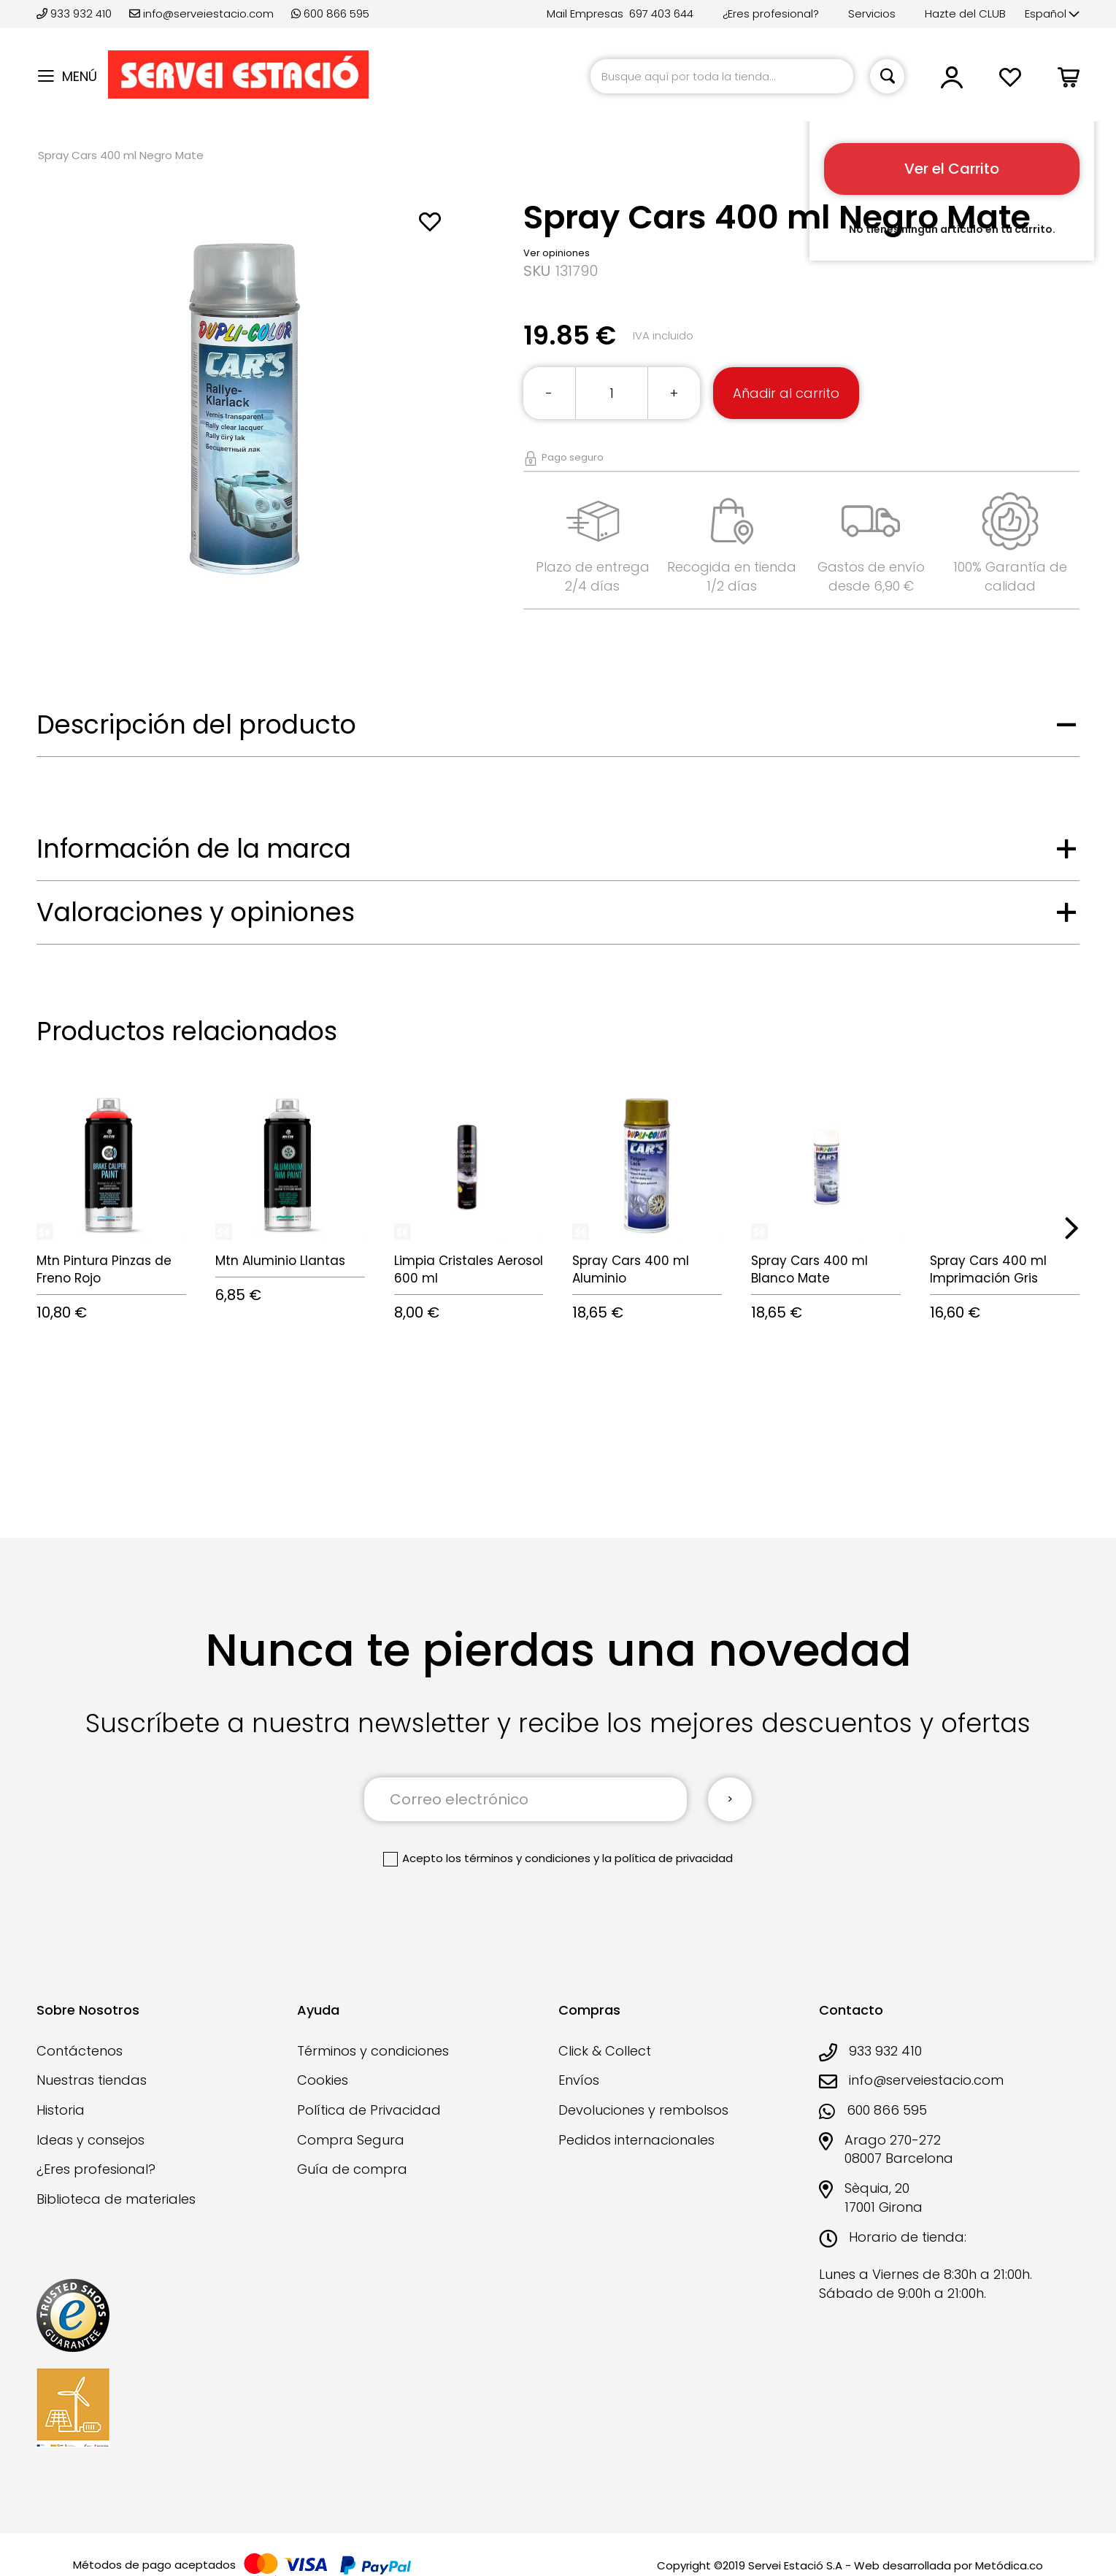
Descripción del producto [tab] (196, 724)
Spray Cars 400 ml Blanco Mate (809, 1269)
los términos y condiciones (518, 1858)
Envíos (578, 2080)
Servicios (872, 13)
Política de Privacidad (369, 2110)
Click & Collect (604, 2051)
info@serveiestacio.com (201, 13)
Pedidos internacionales (636, 2140)
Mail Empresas (585, 13)
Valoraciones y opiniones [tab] (195, 912)
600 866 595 (330, 13)
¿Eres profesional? (771, 13)
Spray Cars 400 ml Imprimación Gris (988, 1269)
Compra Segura (350, 2140)
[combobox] (721, 76)
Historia (60, 2110)
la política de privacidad (667, 1858)
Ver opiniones (556, 253)
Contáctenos (79, 2051)
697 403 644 (661, 13)
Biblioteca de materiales (116, 2199)
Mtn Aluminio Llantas (280, 1260)
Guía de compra (352, 2169)
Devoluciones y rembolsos (643, 2110)
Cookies (322, 2080)
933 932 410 (75, 13)
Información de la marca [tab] (193, 848)
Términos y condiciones (373, 2051)
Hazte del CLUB (965, 13)
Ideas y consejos (90, 2140)
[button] (1052, 14)
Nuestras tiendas (91, 2080)
